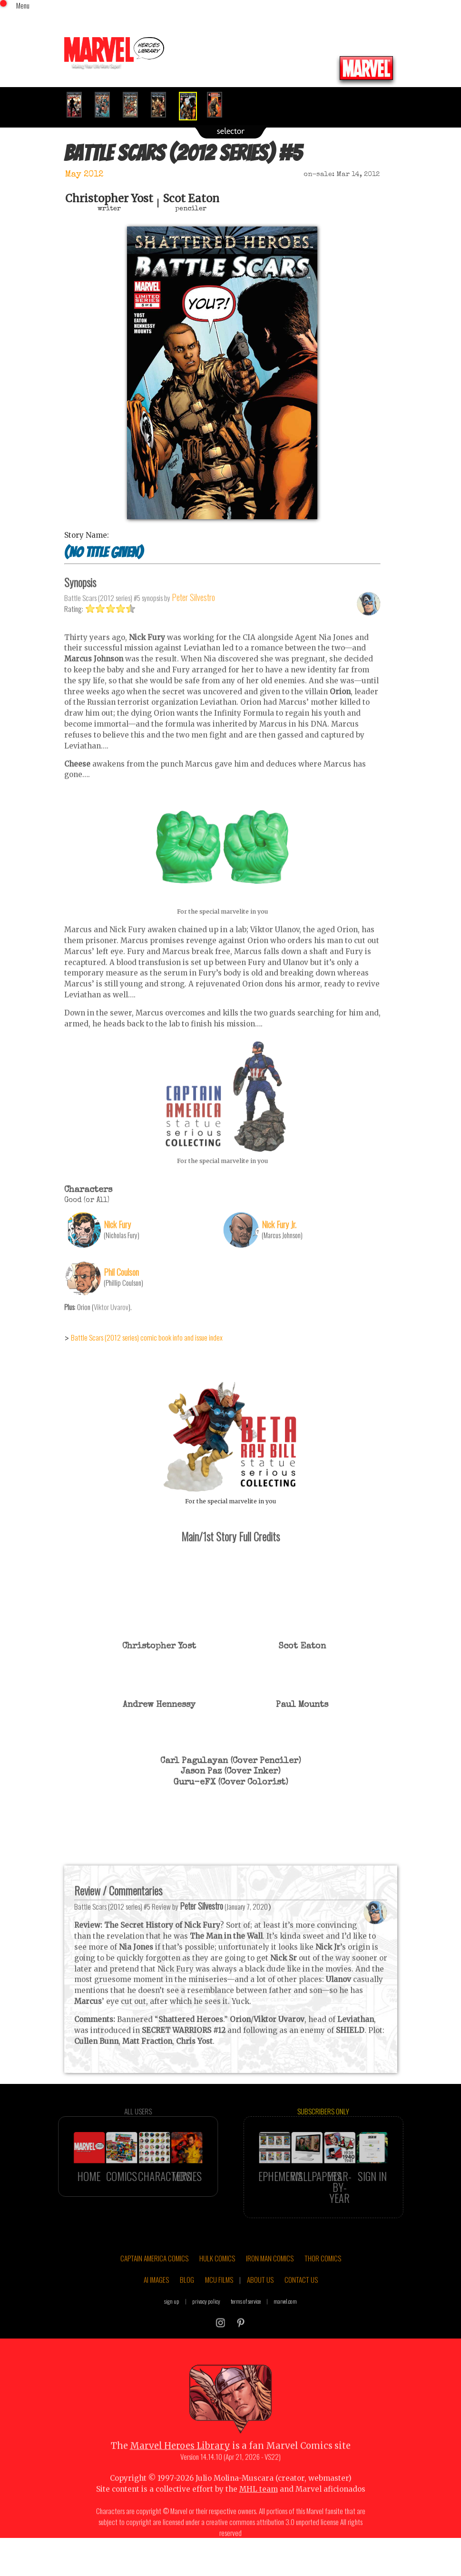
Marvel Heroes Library (180, 2467)
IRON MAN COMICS (270, 2280)
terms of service (246, 2323)
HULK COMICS (217, 2280)
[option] (78, 104)
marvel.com (285, 2323)
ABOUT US (260, 2302)
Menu (22, 5)
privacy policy (206, 2323)
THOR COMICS (322, 2280)
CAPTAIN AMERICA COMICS (154, 2280)
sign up (171, 2323)
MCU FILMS (219, 2302)
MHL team (258, 2511)
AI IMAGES (156, 2302)
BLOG (187, 2302)
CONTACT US (301, 2302)
